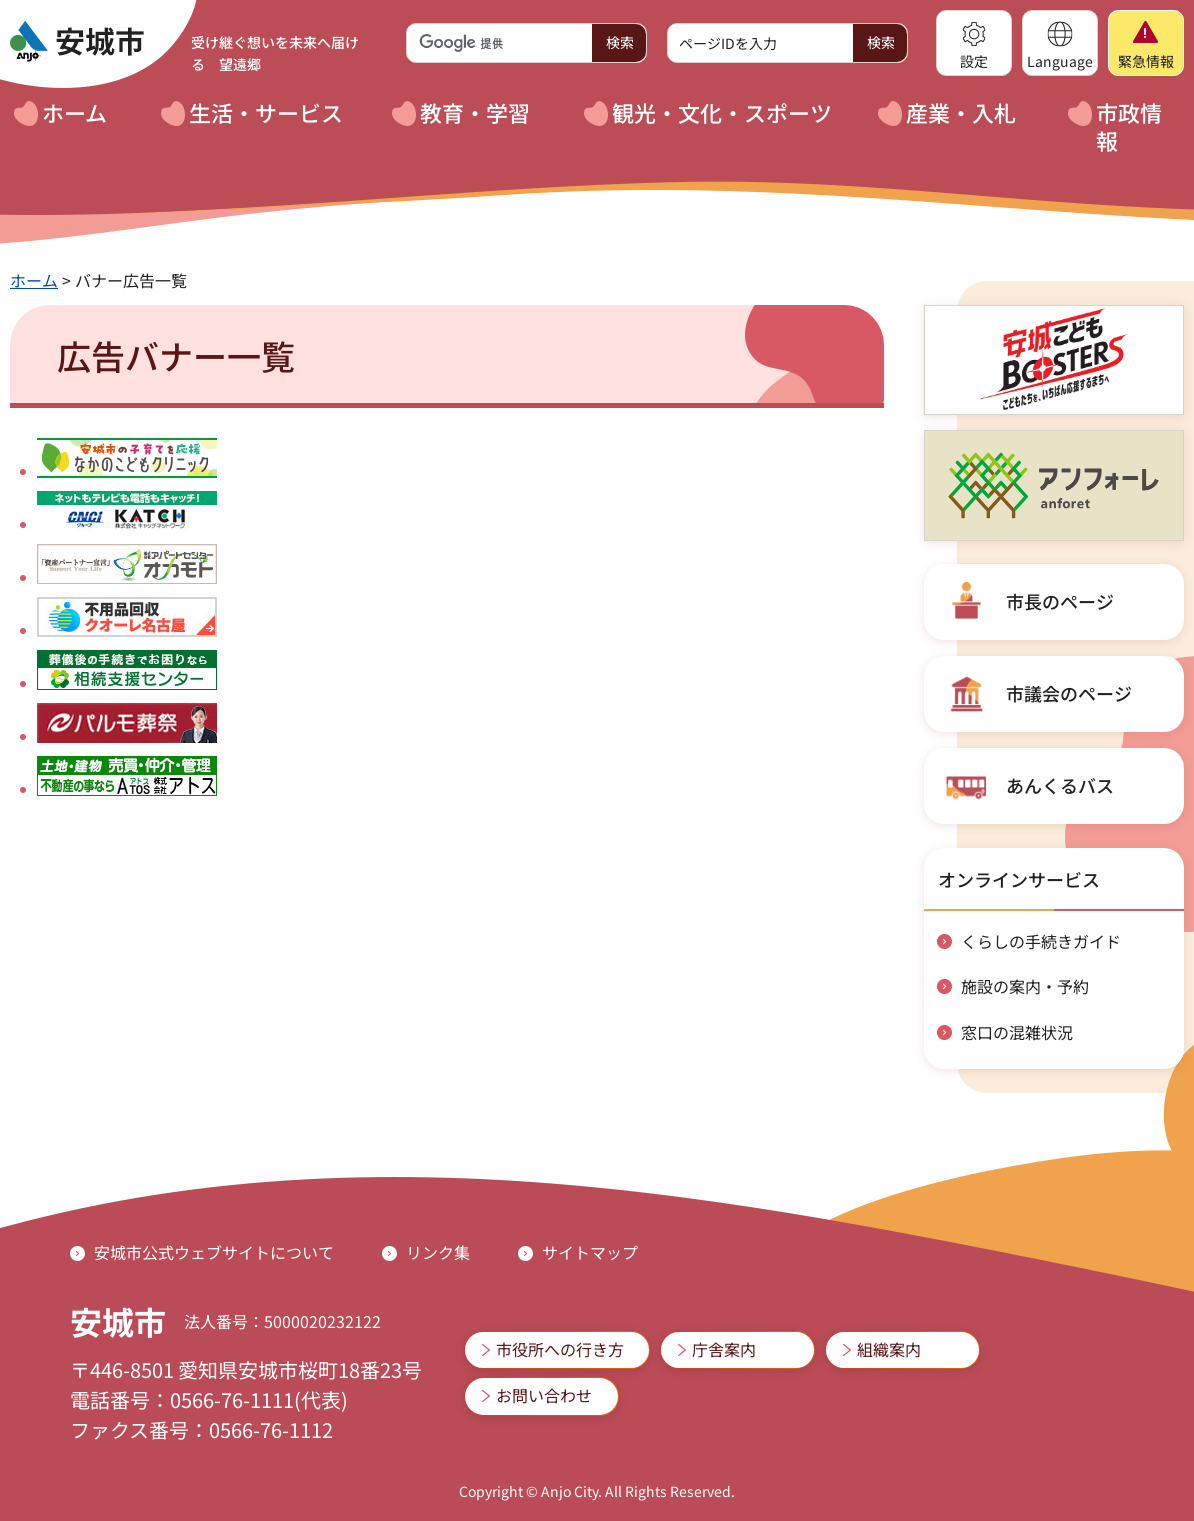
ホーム (34, 280)
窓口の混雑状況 (1017, 1032)
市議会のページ (1069, 693)
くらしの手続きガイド (1041, 941)
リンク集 (438, 1252)
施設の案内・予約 (1025, 986)
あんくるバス (1060, 785)
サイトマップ (590, 1252)
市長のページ (1060, 601)
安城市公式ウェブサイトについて (214, 1252)
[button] (974, 43)
